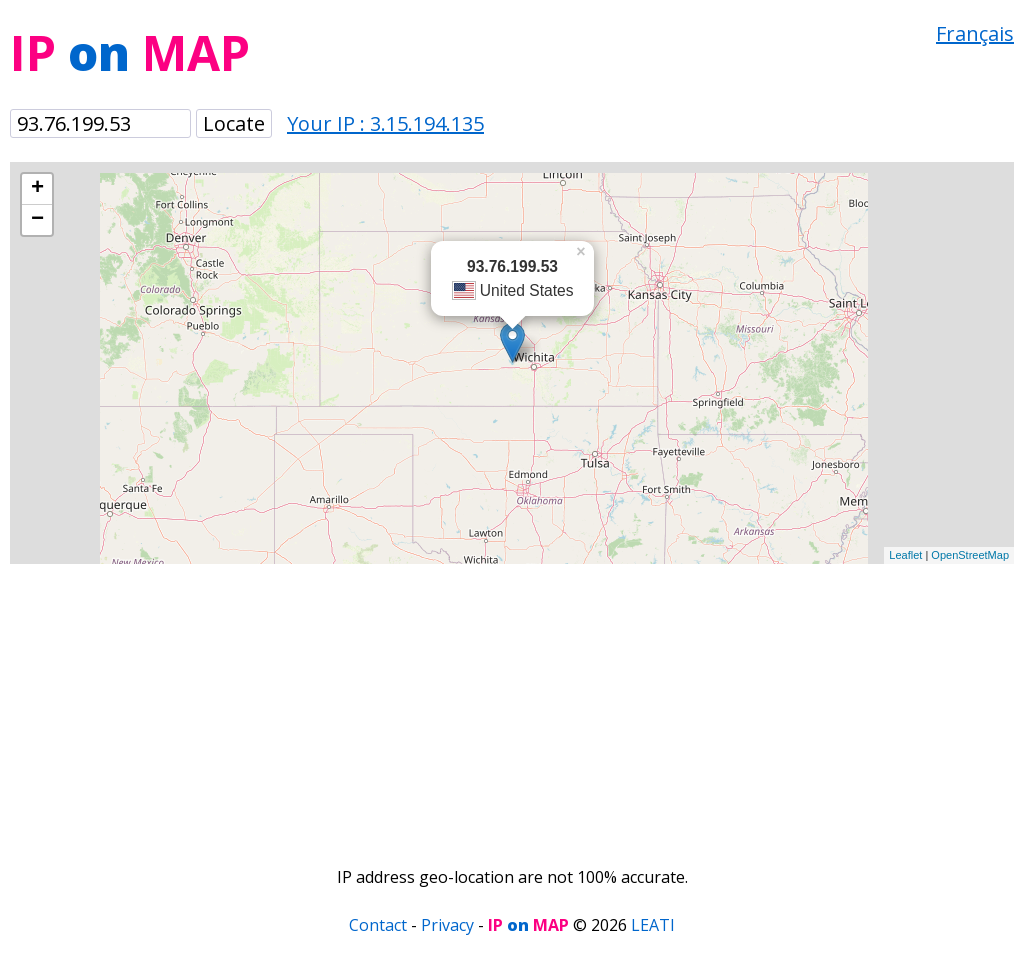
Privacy (447, 925)
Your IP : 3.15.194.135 (385, 123)
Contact (378, 925)
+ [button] (37, 189)
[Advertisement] (512, 704)
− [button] (37, 220)
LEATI (653, 925)
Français (975, 33)
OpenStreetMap (970, 555)
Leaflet (905, 555)
